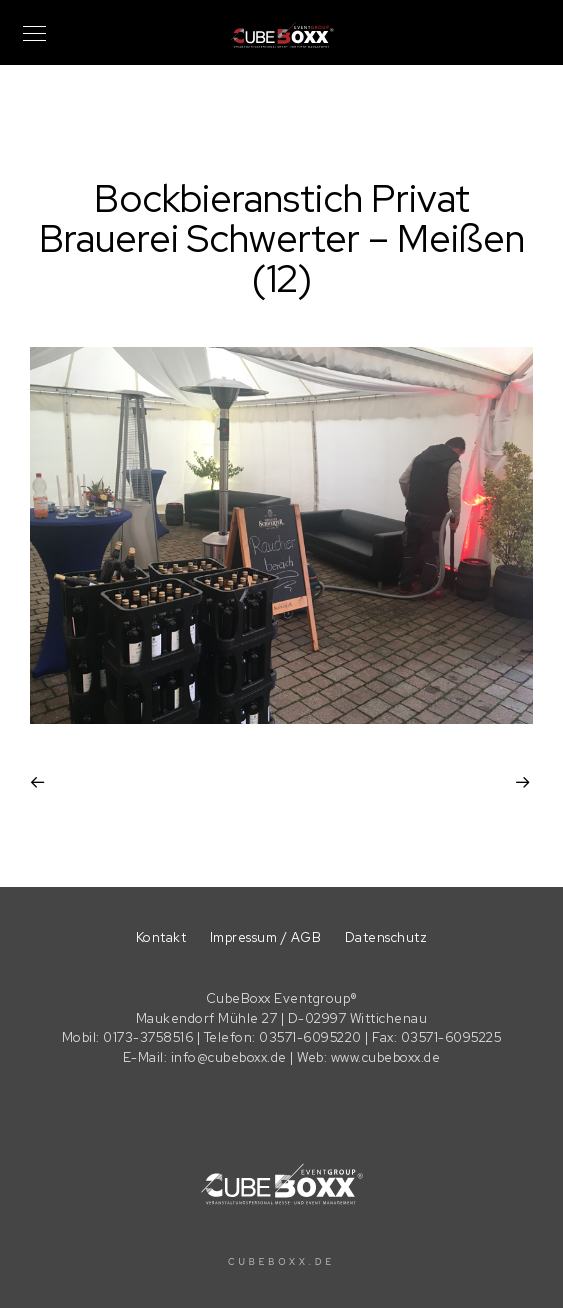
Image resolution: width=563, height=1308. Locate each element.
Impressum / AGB (266, 937)
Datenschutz (386, 937)
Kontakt (161, 937)
